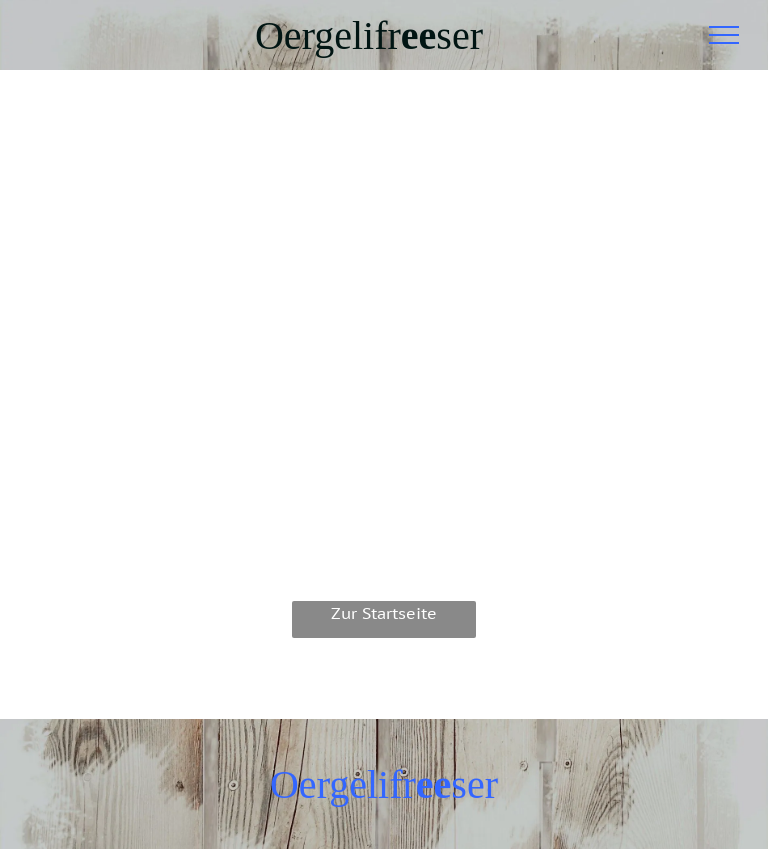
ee (419, 35)
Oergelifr (328, 35)
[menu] (724, 35)
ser (459, 35)
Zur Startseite (384, 613)
